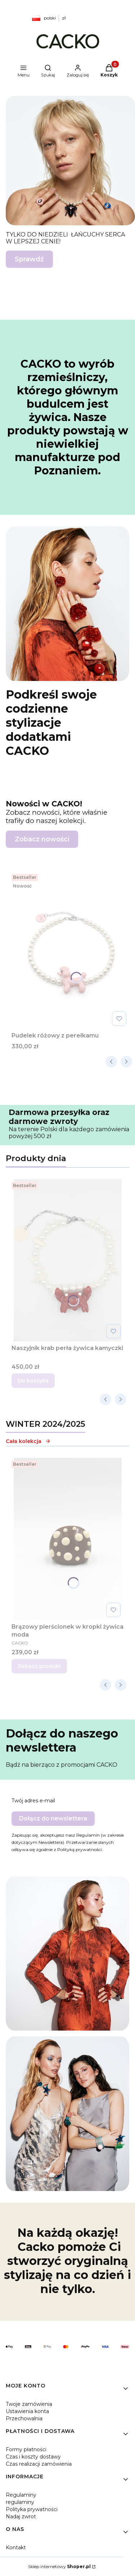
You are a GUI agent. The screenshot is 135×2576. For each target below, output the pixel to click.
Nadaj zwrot (21, 2516)
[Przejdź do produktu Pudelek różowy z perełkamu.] (70, 950)
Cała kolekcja (28, 1441)
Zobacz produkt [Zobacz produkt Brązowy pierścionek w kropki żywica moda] (39, 1666)
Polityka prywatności (32, 2509)
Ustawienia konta (27, 2411)
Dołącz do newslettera (53, 1818)
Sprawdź (29, 259)
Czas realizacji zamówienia (39, 2464)
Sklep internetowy (59, 2566)
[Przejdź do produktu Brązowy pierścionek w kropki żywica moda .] (67, 1539)
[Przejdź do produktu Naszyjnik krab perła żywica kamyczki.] (67, 1260)
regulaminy (20, 2502)
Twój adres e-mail (33, 1800)
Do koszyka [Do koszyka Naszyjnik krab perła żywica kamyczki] (33, 1380)
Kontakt (16, 2547)
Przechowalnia (24, 2418)
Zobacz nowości (42, 839)
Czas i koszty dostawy (33, 2456)
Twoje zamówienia (29, 2404)
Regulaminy (21, 2495)
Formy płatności (26, 2449)
